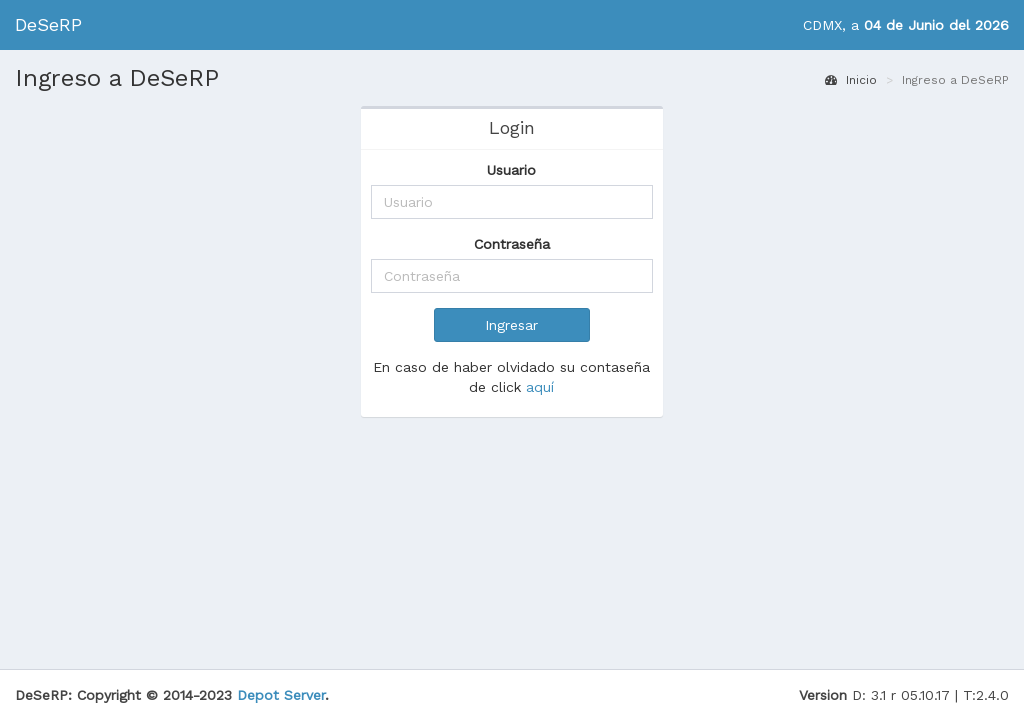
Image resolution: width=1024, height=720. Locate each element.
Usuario (511, 170)
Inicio (851, 80)
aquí (540, 387)
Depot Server (281, 675)
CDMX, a (906, 25)
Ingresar (511, 325)
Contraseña (512, 244)
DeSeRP (48, 24)
